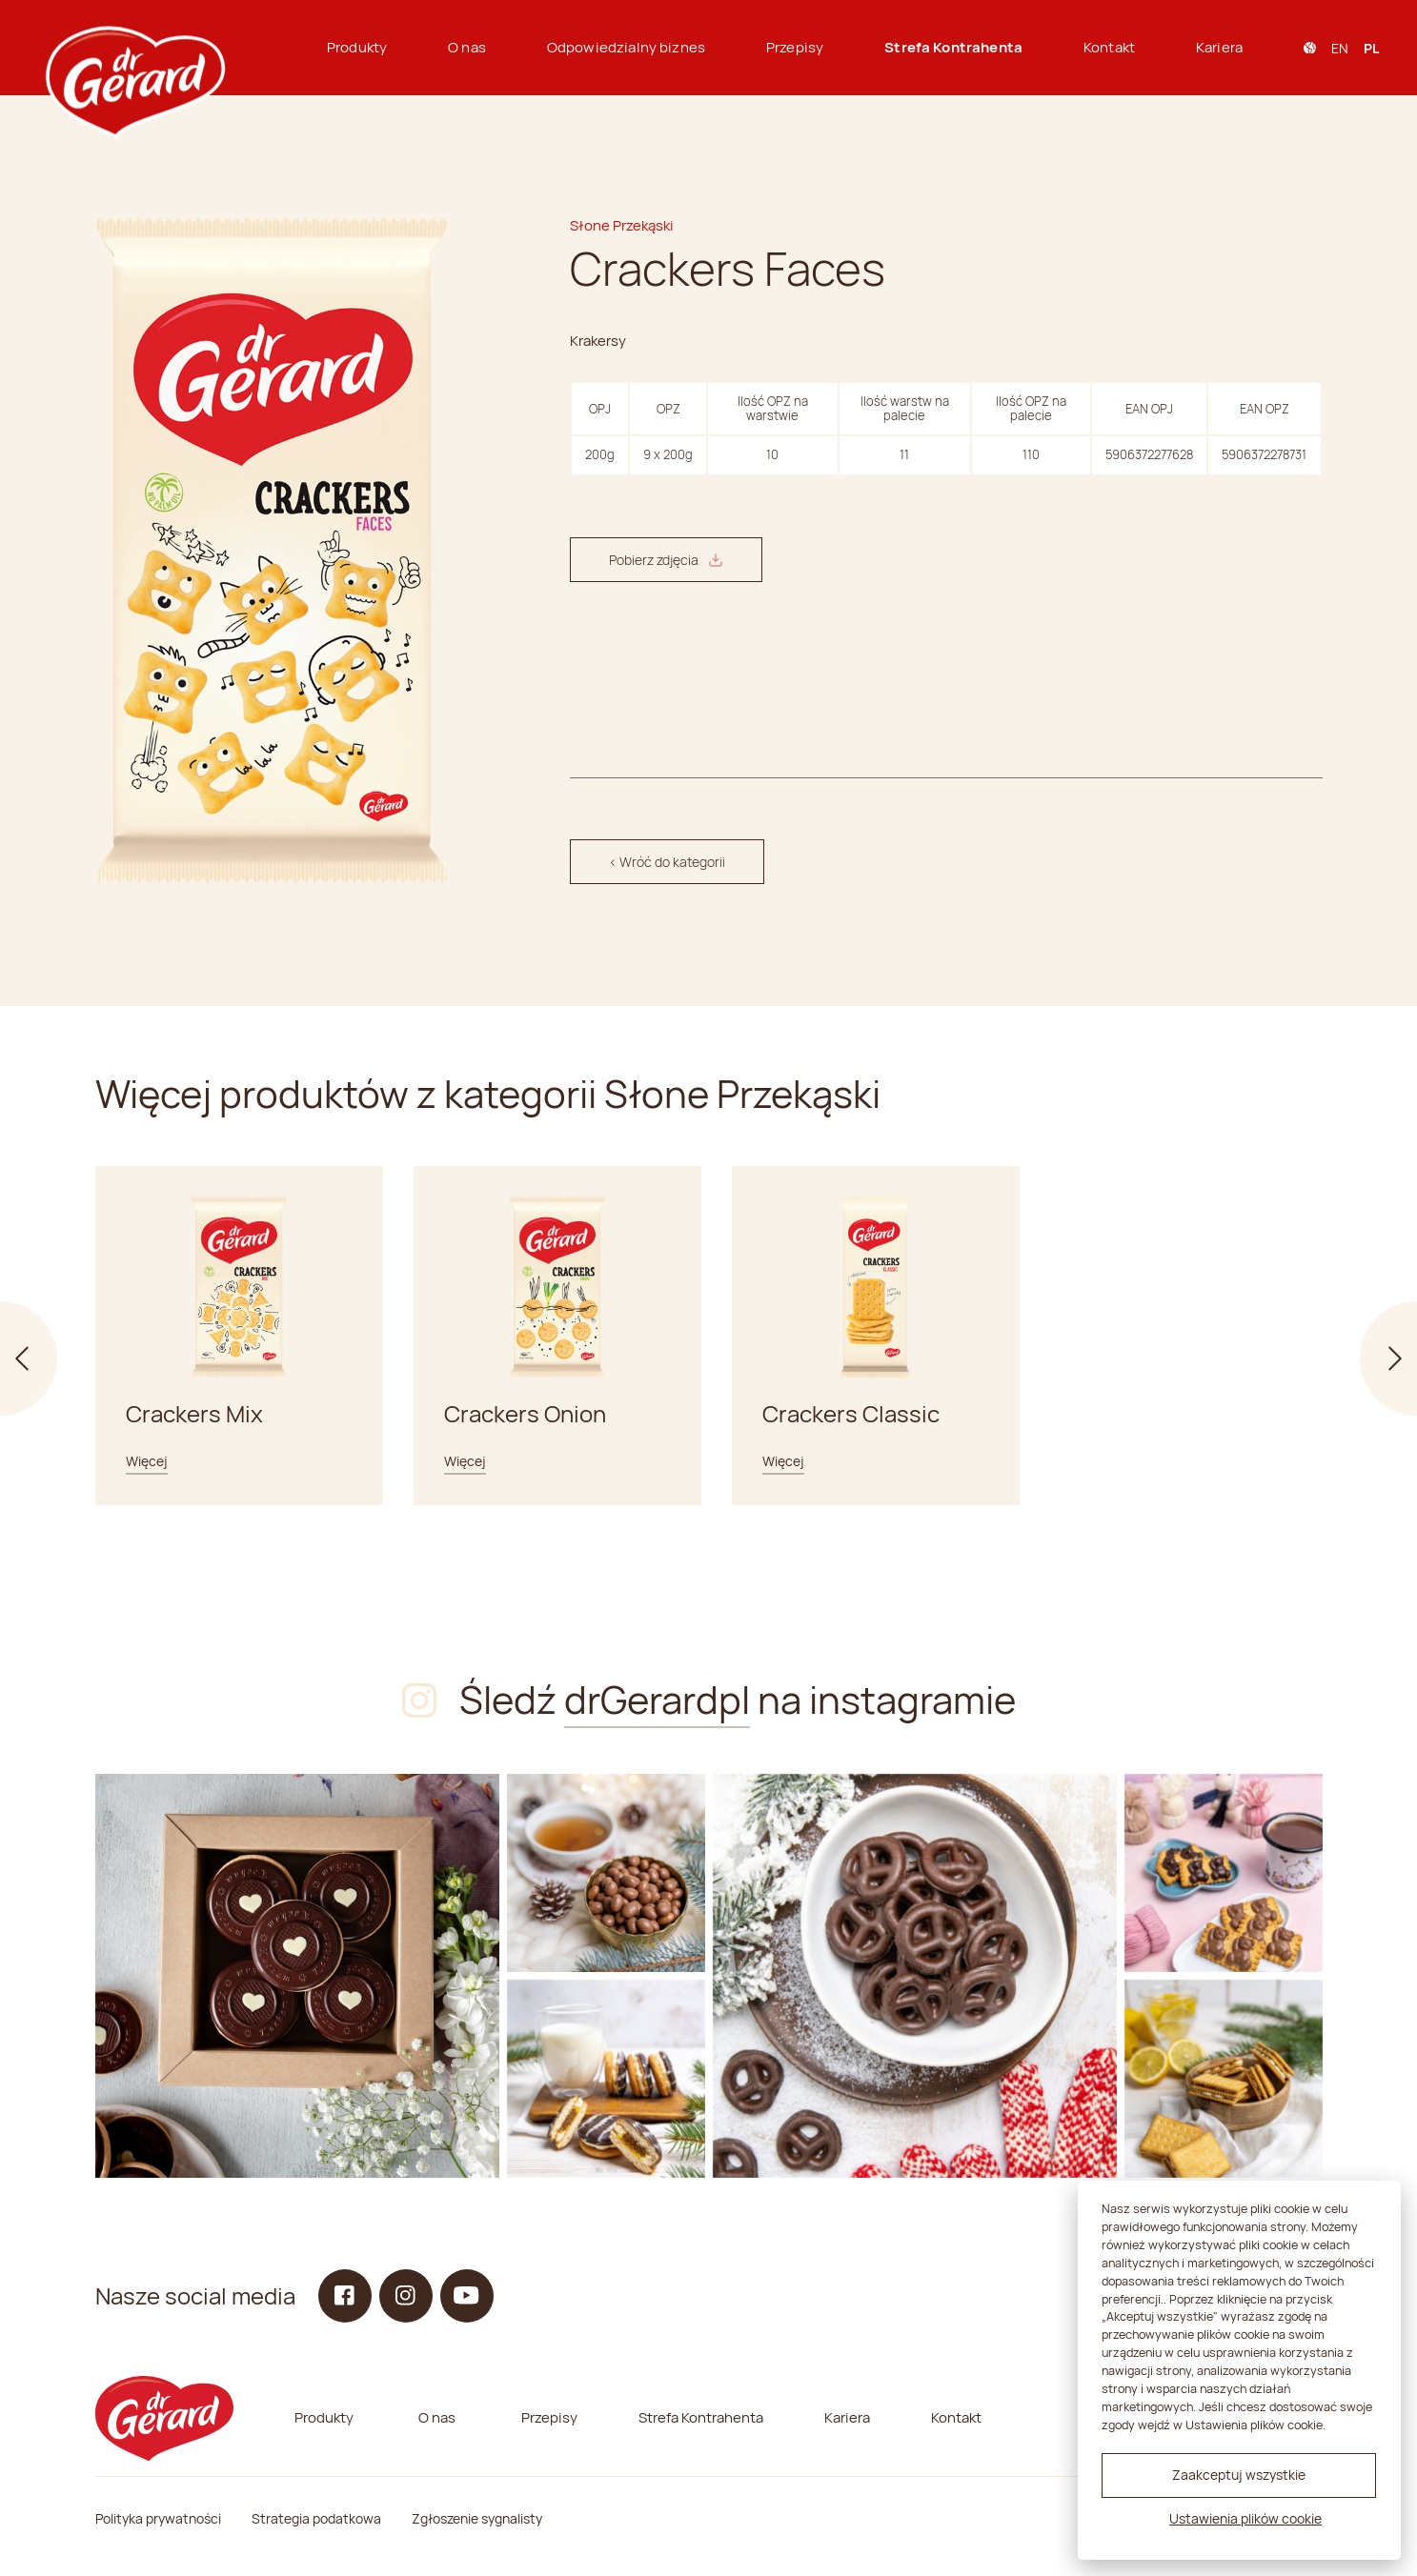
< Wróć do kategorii (667, 862)
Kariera (1219, 47)
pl (1371, 48)
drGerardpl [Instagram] (657, 1699)
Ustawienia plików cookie (1245, 2518)
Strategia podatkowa (316, 2518)
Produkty (357, 47)
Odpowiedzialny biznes (626, 47)
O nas (467, 47)
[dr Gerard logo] (133, 47)
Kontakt (1109, 47)
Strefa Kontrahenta (953, 47)
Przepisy (794, 47)
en (1339, 48)
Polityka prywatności (158, 2518)
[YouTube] (467, 2296)
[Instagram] (297, 1976)
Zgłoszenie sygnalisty (477, 2518)
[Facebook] (345, 2296)
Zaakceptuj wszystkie (1239, 2474)
